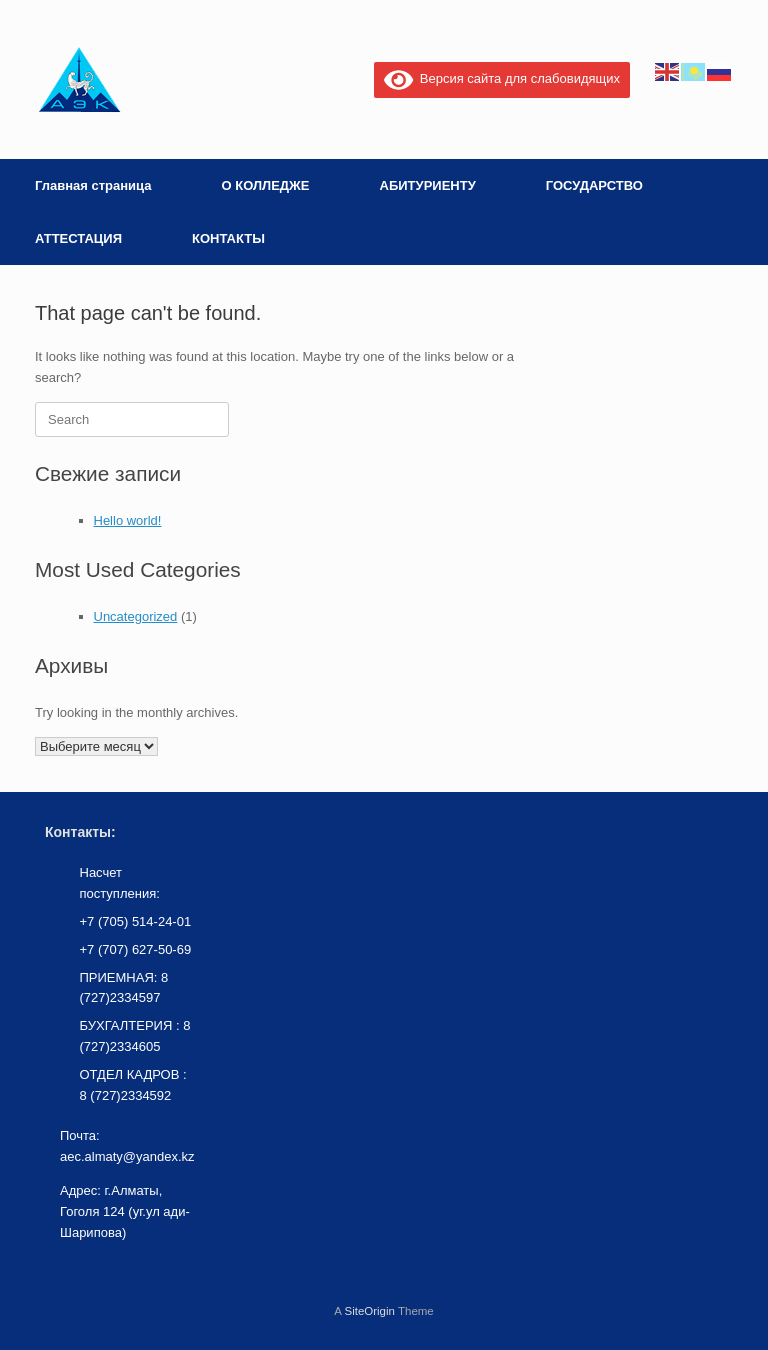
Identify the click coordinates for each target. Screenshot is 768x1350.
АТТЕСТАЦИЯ (78, 238)
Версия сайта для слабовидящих (502, 78)
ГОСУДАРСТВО (594, 185)
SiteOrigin (369, 1311)
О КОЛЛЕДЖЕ (265, 185)
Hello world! (128, 520)
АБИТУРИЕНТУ (428, 185)
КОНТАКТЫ (228, 238)
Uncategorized (136, 616)
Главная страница (93, 185)
